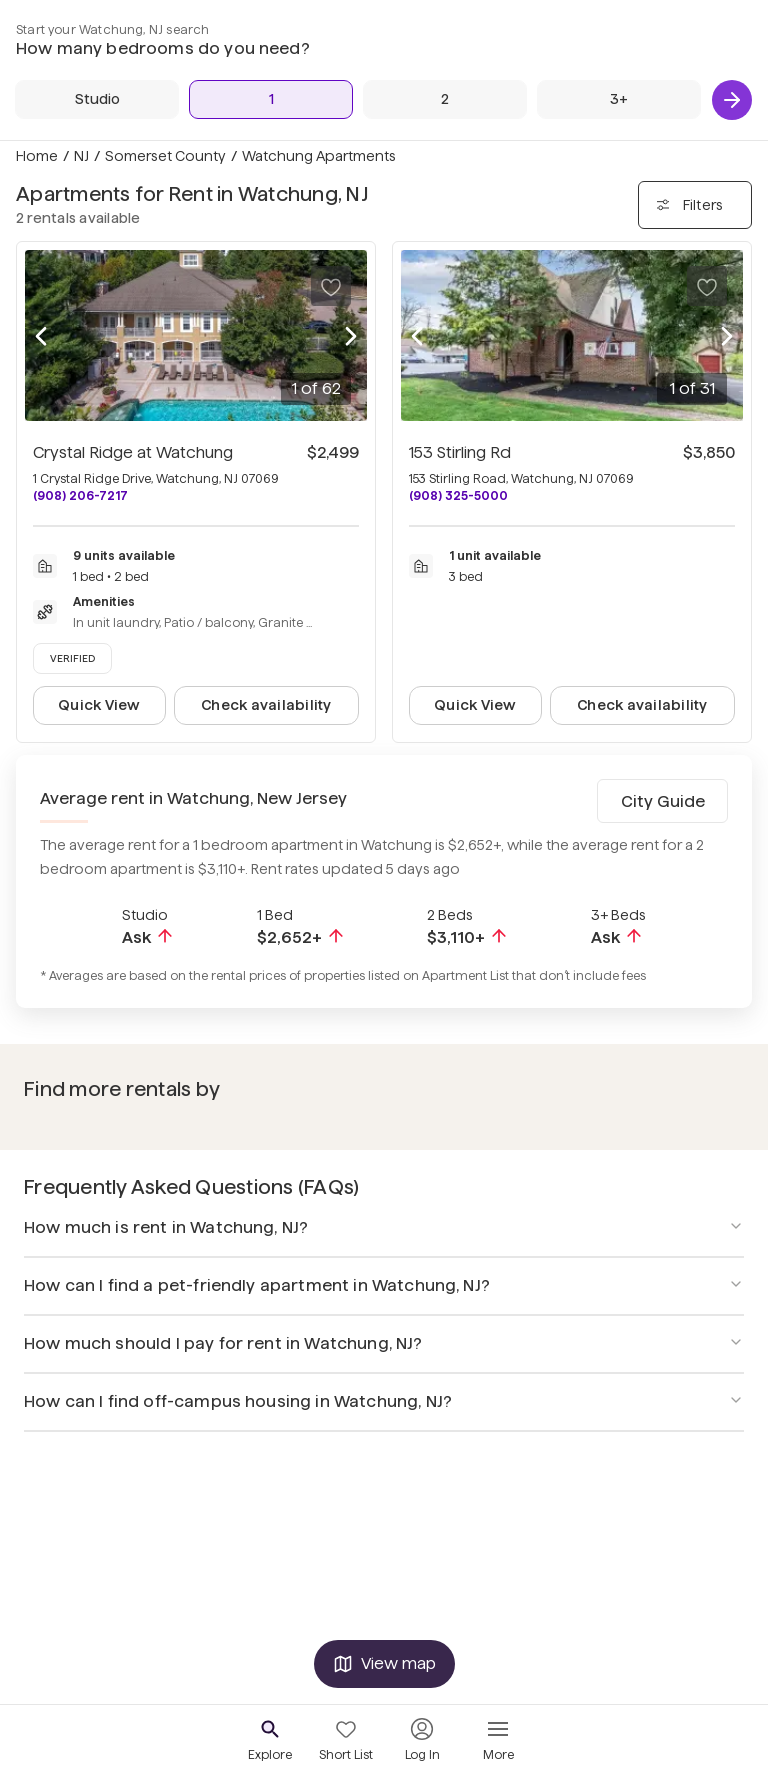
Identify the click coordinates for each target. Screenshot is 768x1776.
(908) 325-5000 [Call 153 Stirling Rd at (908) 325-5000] (458, 495)
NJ (81, 156)
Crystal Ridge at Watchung (133, 452)
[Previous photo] (41, 336)
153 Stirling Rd (460, 452)
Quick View (99, 705)
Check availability (266, 705)
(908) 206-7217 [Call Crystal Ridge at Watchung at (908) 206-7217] (80, 495)
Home (37, 156)
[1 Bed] (271, 99)
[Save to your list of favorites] (331, 286)
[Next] (732, 100)
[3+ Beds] (619, 99)
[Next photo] (351, 336)
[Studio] (97, 99)
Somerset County (165, 156)
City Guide (663, 801)
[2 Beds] (445, 99)
